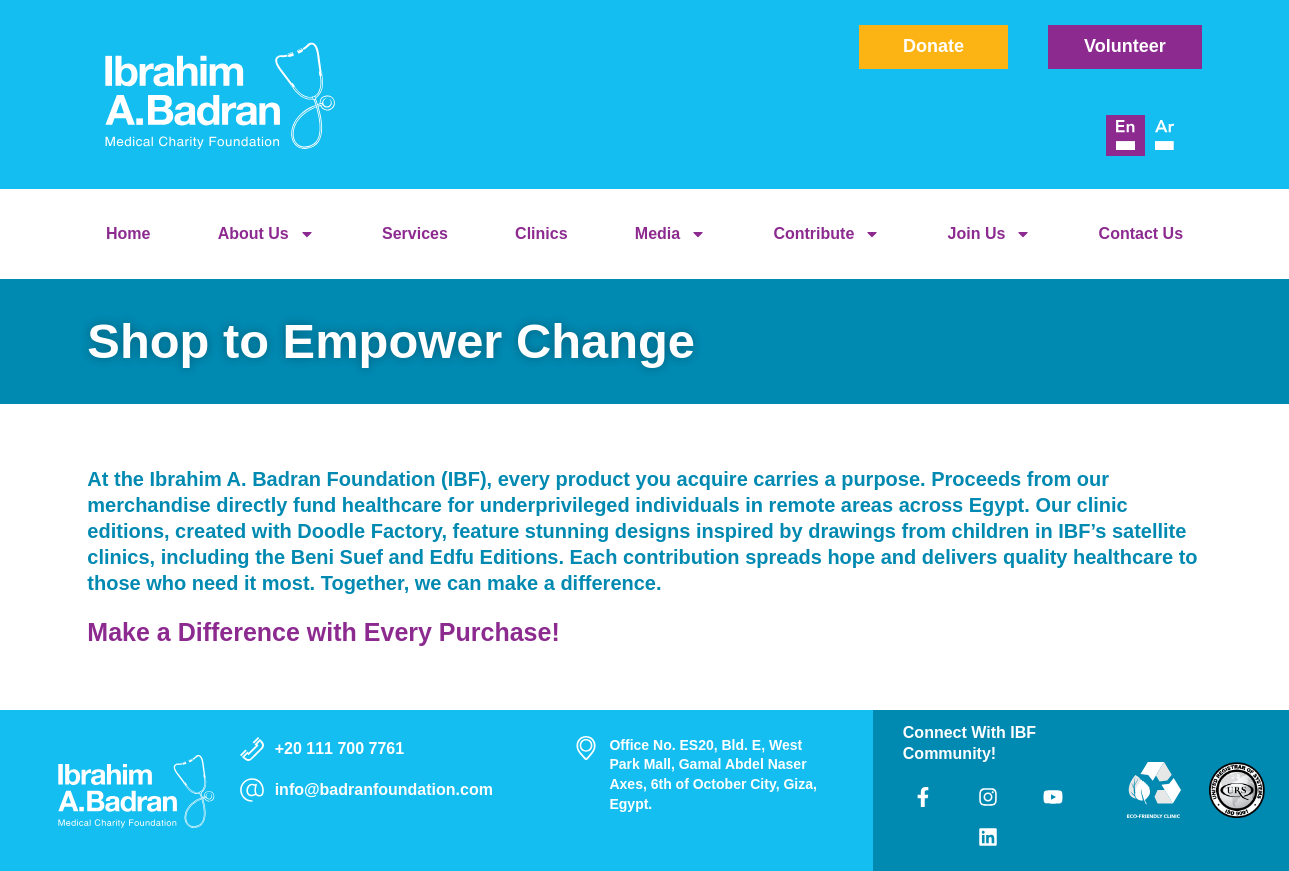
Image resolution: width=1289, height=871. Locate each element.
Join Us (990, 234)
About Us (266, 234)
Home (128, 233)
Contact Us (1141, 233)
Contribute (826, 234)
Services (415, 233)
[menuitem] (1125, 136)
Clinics (541, 233)
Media (670, 234)
